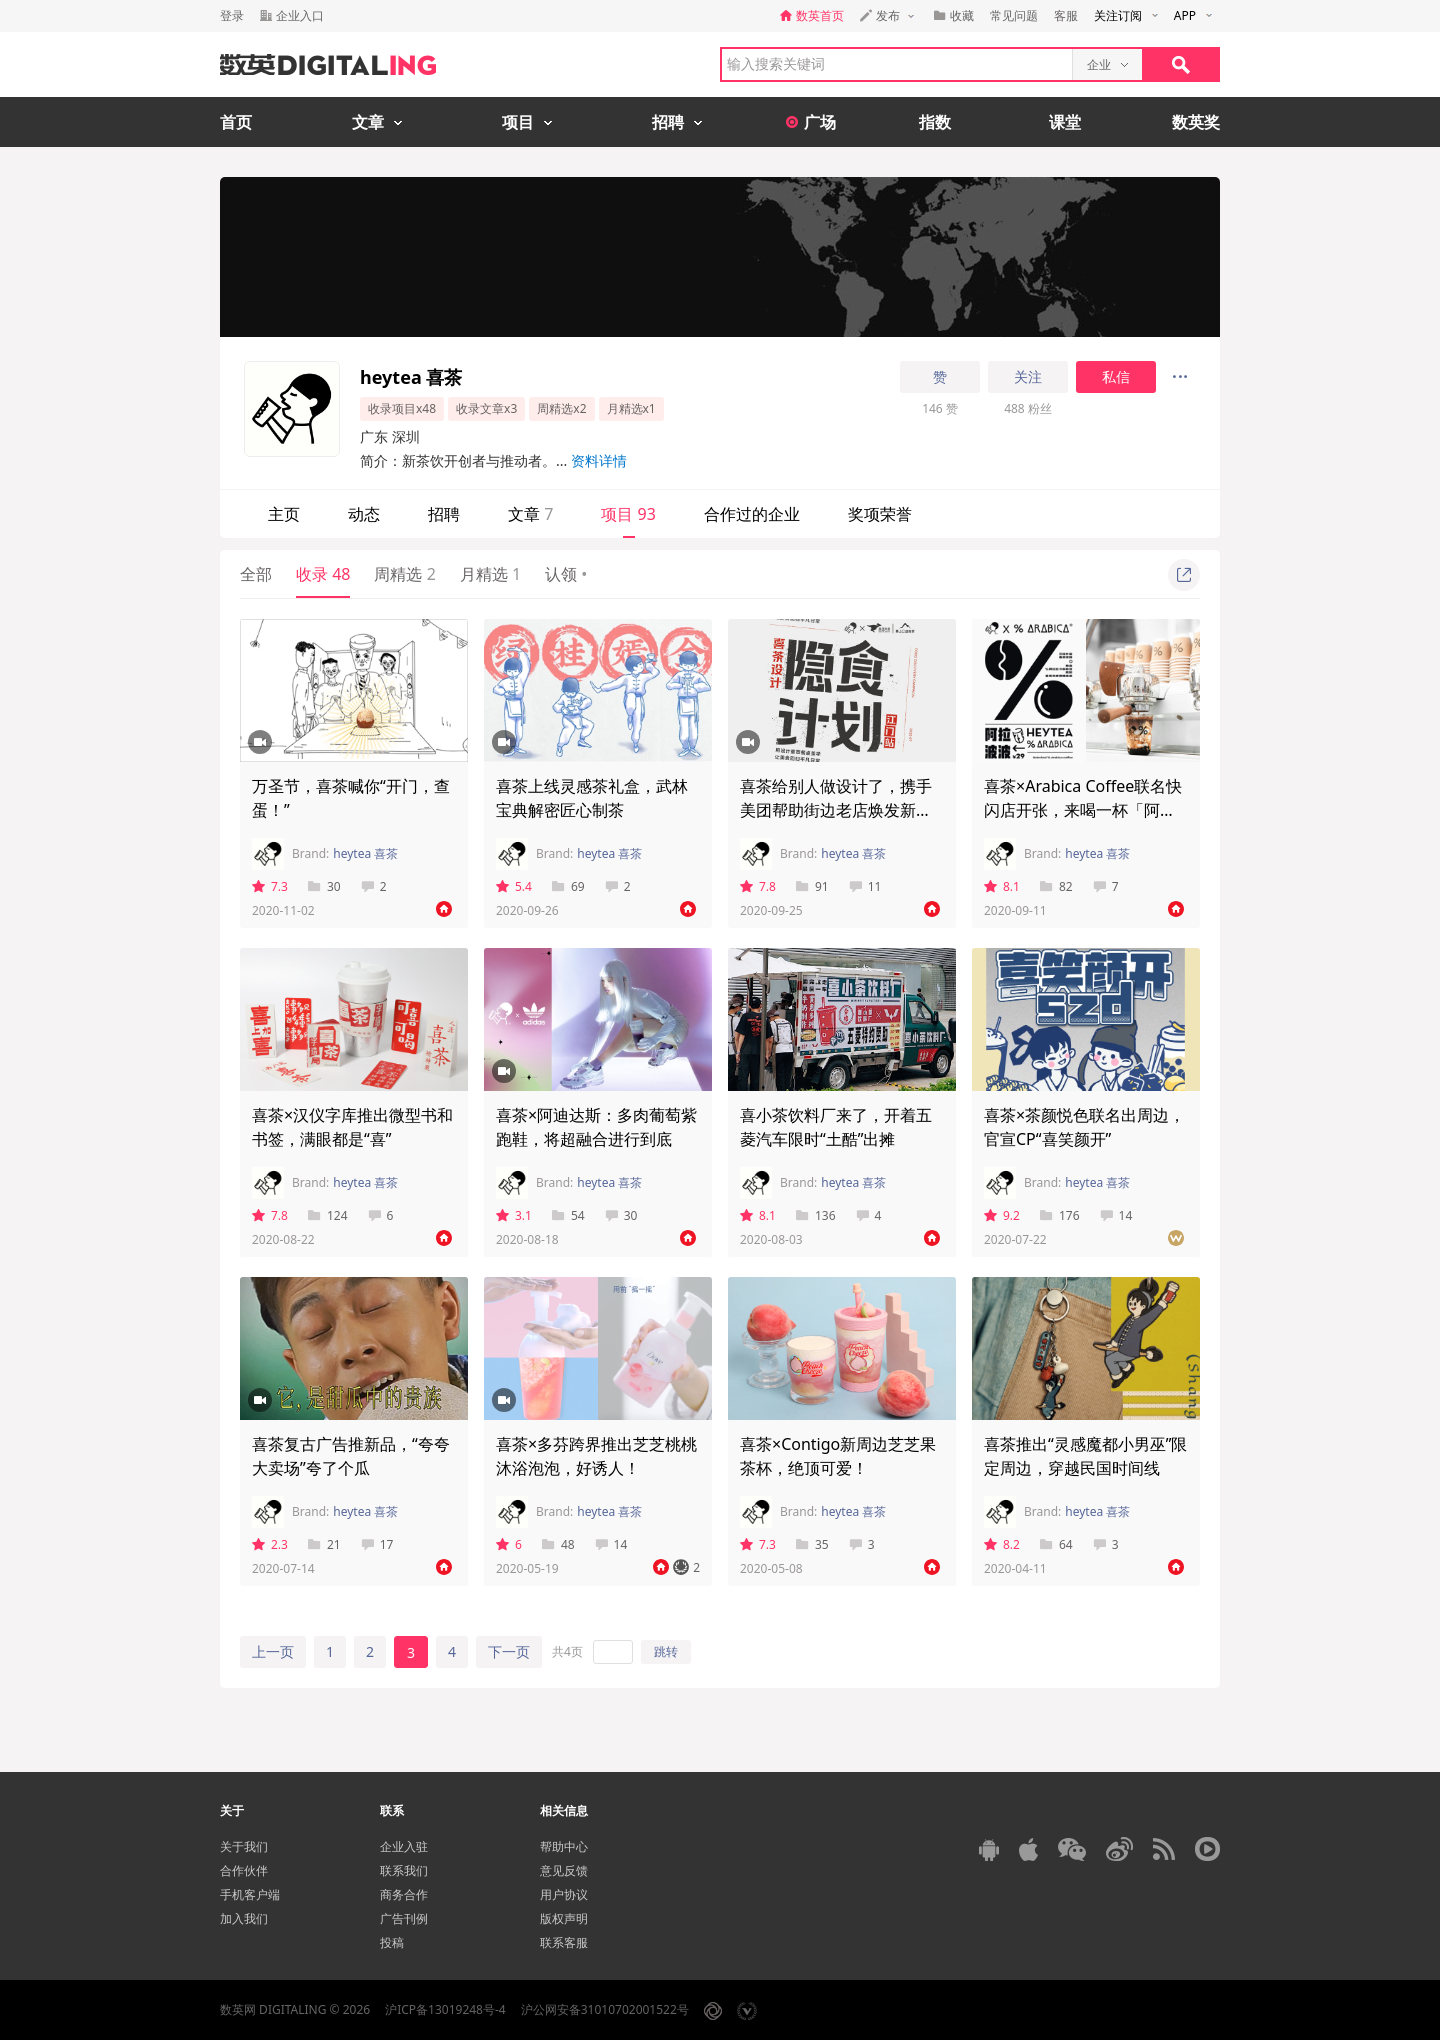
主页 (284, 514)
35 (812, 1544)
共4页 (567, 1651)
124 (328, 1215)
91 (812, 886)
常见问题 (1014, 15)
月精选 (490, 574)
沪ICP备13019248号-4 (445, 2009)
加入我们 (244, 1918)
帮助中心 (564, 1846)
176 (1060, 1215)
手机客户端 (250, 1894)
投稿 (392, 1942)
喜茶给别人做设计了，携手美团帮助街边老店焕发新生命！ (836, 810)
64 (1056, 1544)
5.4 (514, 886)
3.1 (514, 1215)
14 (1116, 1215)
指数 (935, 122)
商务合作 (404, 1894)
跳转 (666, 1651)
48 (558, 1544)
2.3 (270, 1544)
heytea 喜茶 (365, 853)
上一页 (273, 1651)
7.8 (758, 886)
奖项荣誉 (880, 514)
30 (324, 886)
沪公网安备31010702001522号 (605, 2009)
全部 (256, 574)
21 (324, 1544)
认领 (566, 574)
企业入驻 (404, 1846)
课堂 (1065, 122)
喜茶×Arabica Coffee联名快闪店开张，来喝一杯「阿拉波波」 (1083, 810)
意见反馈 (564, 1870)
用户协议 (564, 1894)
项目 (628, 514)
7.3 (270, 886)
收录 (323, 574)
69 (568, 886)
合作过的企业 (752, 514)
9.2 (1002, 1215)
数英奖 (1196, 122)
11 (865, 886)
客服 (1066, 15)
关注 (1028, 377)
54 (568, 1215)
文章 (530, 514)
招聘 (444, 514)
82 (1056, 886)
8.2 (1002, 1544)
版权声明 (564, 1918)
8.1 (1002, 886)
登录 (232, 15)
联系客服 (564, 1942)
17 (377, 1544)
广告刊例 (404, 1918)
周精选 (404, 574)
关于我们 (244, 1846)
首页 (236, 122)
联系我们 (404, 1870)
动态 (364, 514)
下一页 (509, 1651)
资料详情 (599, 460)
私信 (1116, 377)
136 (816, 1215)
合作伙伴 (244, 1870)
